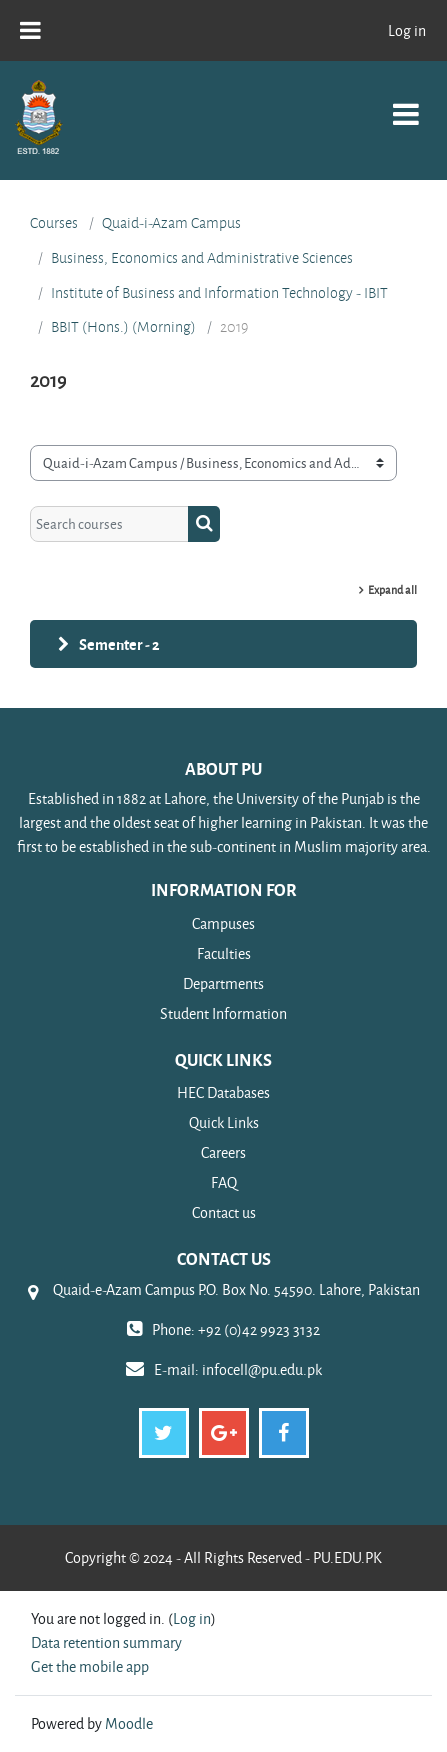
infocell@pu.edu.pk (262, 1369)
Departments (223, 983)
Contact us (224, 1212)
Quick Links (224, 1122)
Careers (223, 1152)
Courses (54, 223)
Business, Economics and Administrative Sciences (202, 258)
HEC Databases (223, 1092)
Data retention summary (106, 1642)
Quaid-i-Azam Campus (171, 223)
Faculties (224, 953)
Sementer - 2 (119, 644)
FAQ (224, 1182)
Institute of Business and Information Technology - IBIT (219, 293)
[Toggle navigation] (406, 103)
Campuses (223, 923)
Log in (407, 30)
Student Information (223, 1013)
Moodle (129, 1723)
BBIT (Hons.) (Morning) (123, 327)
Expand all (392, 589)
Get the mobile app (90, 1666)
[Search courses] (109, 524)
